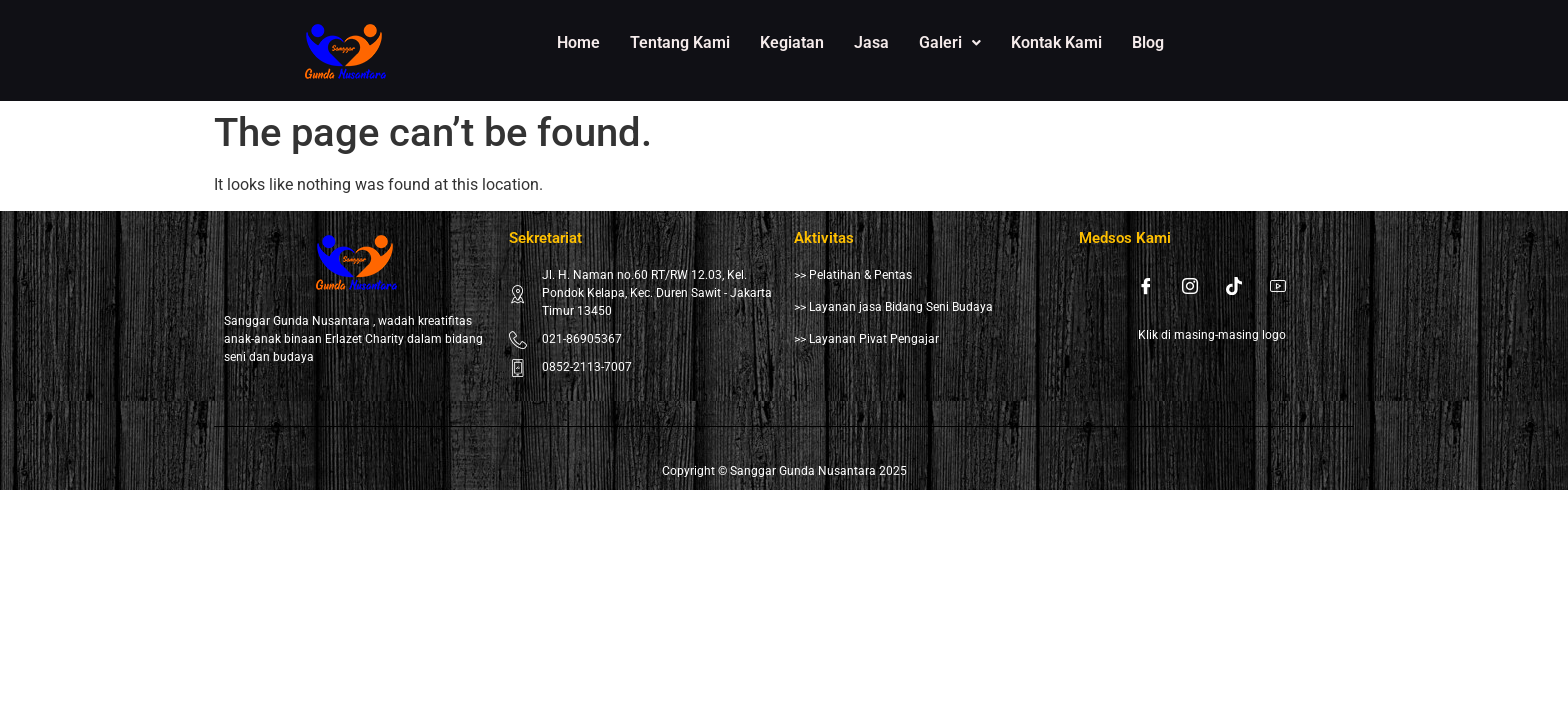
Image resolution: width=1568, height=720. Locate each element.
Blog (1148, 42)
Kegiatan (792, 42)
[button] (950, 43)
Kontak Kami (1056, 42)
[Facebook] (1146, 286)
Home (578, 42)
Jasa (871, 42)
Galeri (950, 42)
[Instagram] (1190, 286)
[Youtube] (1278, 286)
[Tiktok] (1234, 286)
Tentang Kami (680, 42)
